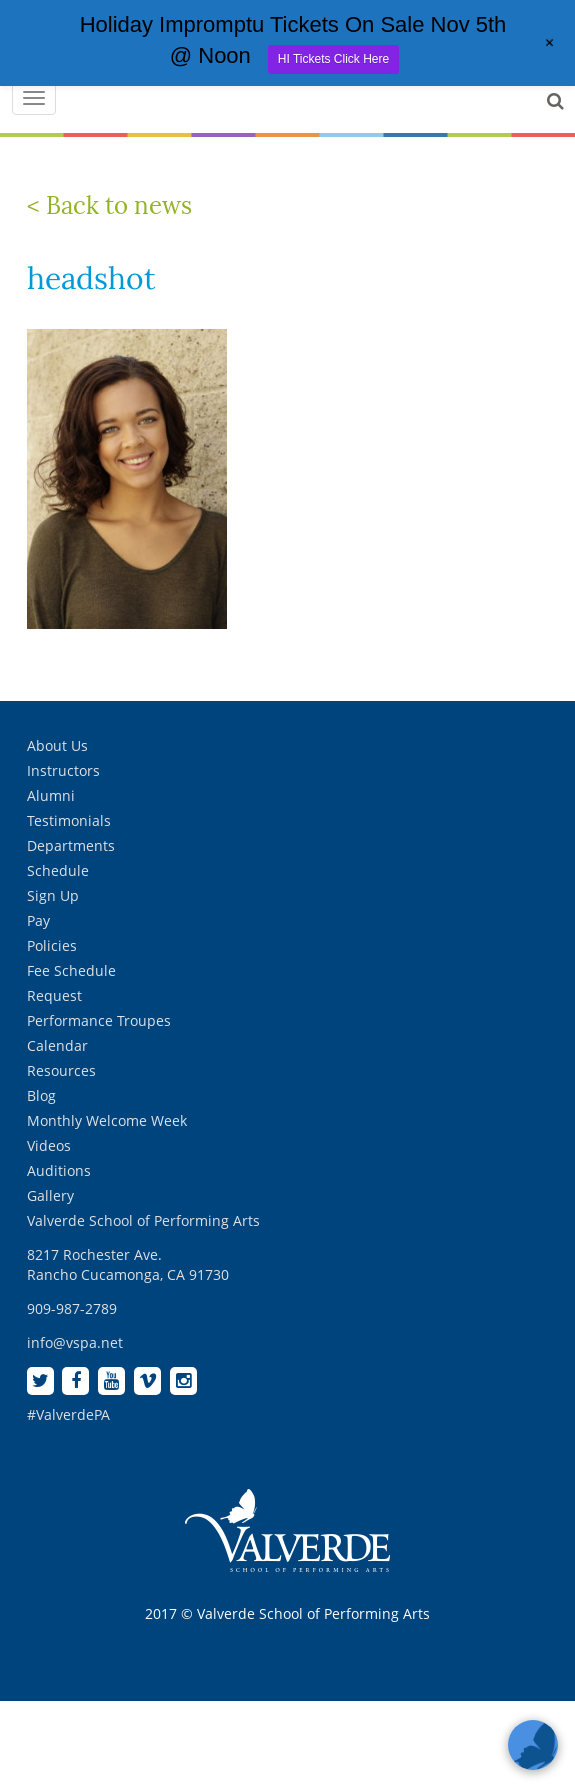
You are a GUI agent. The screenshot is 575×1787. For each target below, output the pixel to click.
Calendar (57, 1045)
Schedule (58, 870)
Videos (49, 1145)
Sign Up (53, 895)
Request (54, 995)
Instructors (63, 770)
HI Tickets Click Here (333, 59)
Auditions (59, 1170)
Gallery (50, 1195)
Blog (41, 1095)
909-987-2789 (72, 1308)
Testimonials (69, 820)
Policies (52, 945)
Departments (71, 845)
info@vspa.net (75, 1342)
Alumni (51, 795)
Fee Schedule (71, 970)
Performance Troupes (99, 1020)
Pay (38, 920)
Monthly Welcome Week (107, 1120)
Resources (61, 1070)
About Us (57, 745)
